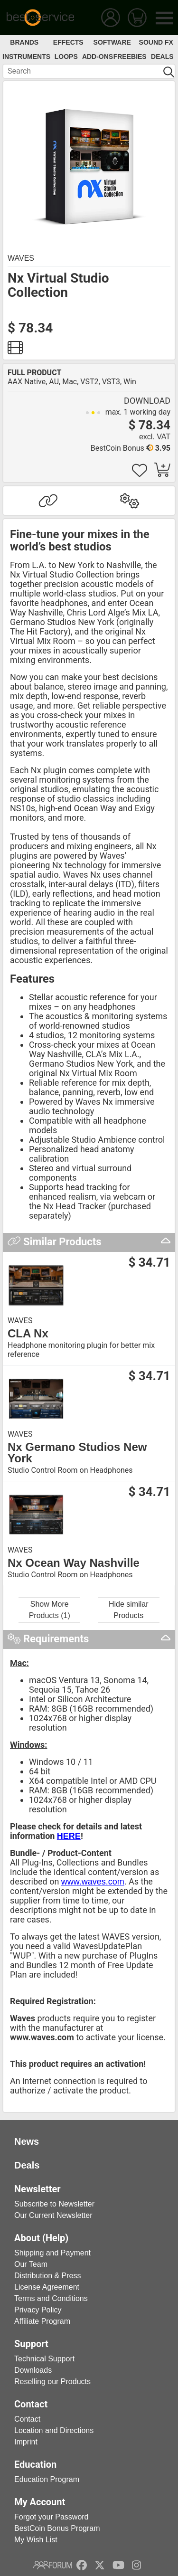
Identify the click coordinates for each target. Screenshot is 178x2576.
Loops (66, 56)
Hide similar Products (129, 1609)
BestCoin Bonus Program (57, 2528)
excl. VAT (154, 437)
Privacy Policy (38, 2310)
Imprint (25, 2442)
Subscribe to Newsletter (54, 2204)
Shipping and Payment (52, 2253)
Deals (162, 56)
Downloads (33, 2370)
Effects (68, 42)
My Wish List (35, 2540)
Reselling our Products (52, 2381)
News (26, 2141)
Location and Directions (54, 2430)
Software (112, 42)
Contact (27, 2419)
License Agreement (46, 2287)
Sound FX (156, 42)
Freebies (130, 56)
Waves (21, 258)
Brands (24, 42)
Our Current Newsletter (53, 2215)
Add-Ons (97, 56)
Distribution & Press (47, 2276)
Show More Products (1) (49, 1609)
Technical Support (44, 2359)
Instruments (26, 56)
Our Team (30, 2264)
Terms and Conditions (51, 2298)
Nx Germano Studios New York (77, 1452)
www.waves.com (92, 1881)
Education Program (46, 2479)
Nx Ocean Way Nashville (74, 1563)
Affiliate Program (42, 2321)
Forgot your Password (51, 2517)
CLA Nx (28, 1333)
